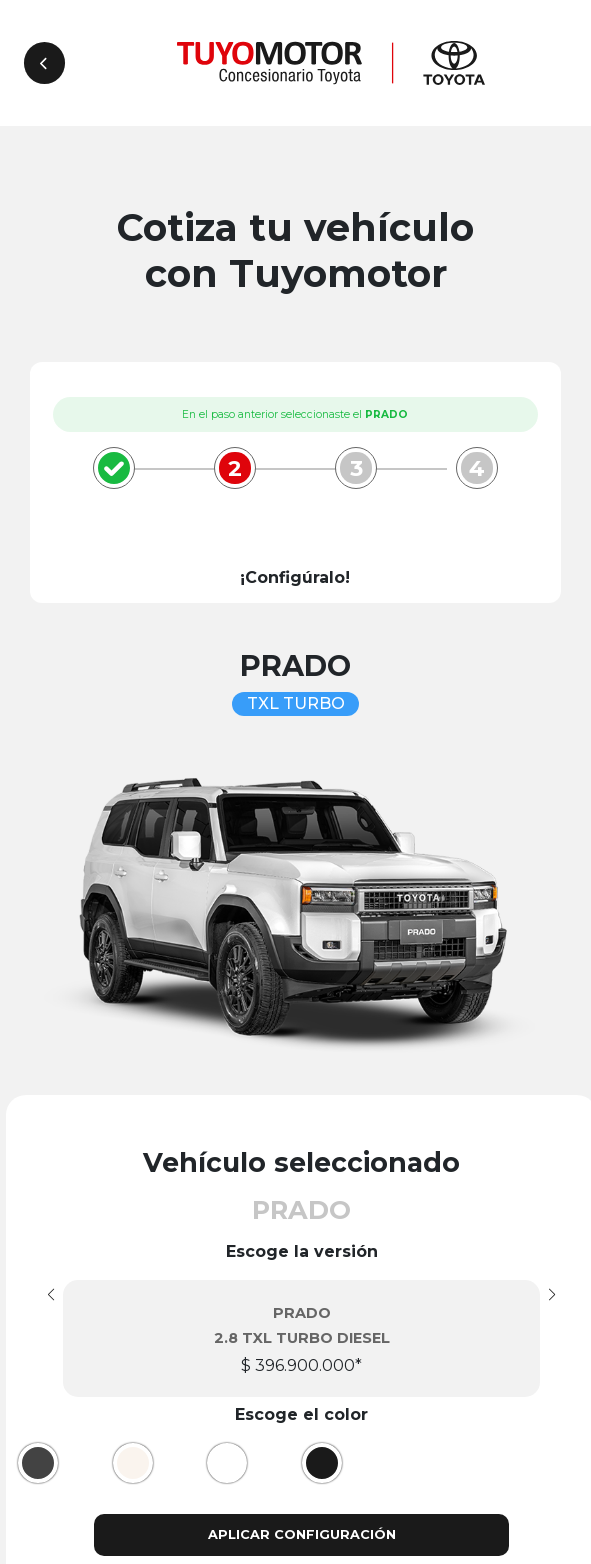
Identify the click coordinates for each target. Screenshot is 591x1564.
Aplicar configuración (302, 1534)
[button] (552, 1295)
